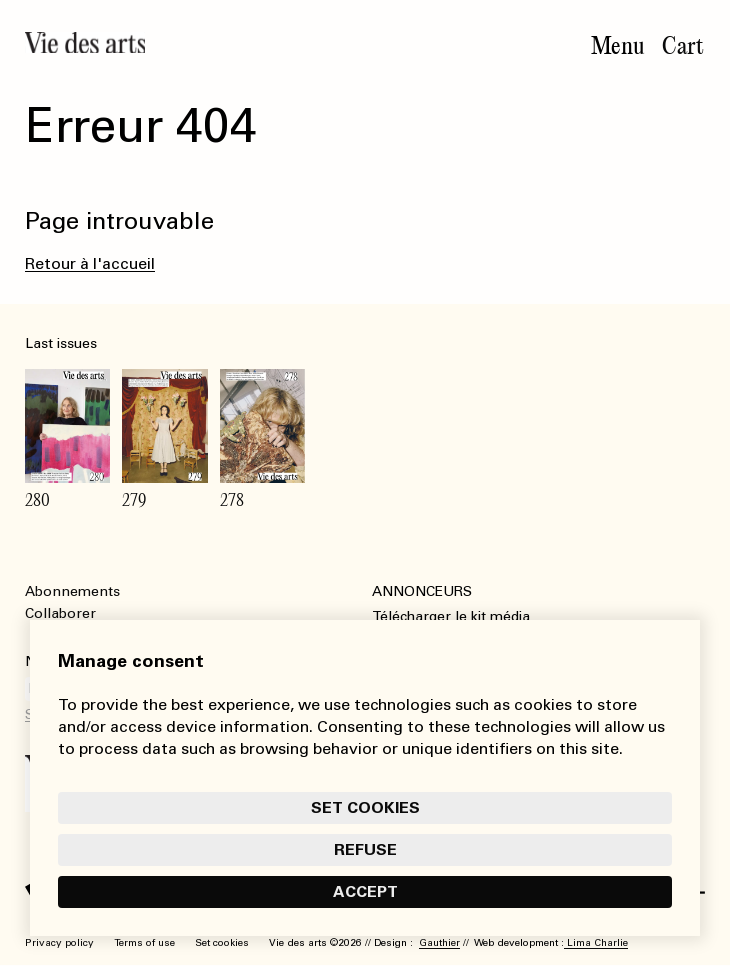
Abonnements (72, 591)
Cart (683, 46)
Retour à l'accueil (90, 263)
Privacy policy (59, 943)
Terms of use (144, 943)
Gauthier (439, 943)
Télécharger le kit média (451, 616)
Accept (365, 891)
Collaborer (60, 613)
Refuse (365, 849)
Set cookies (365, 807)
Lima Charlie (596, 943)
